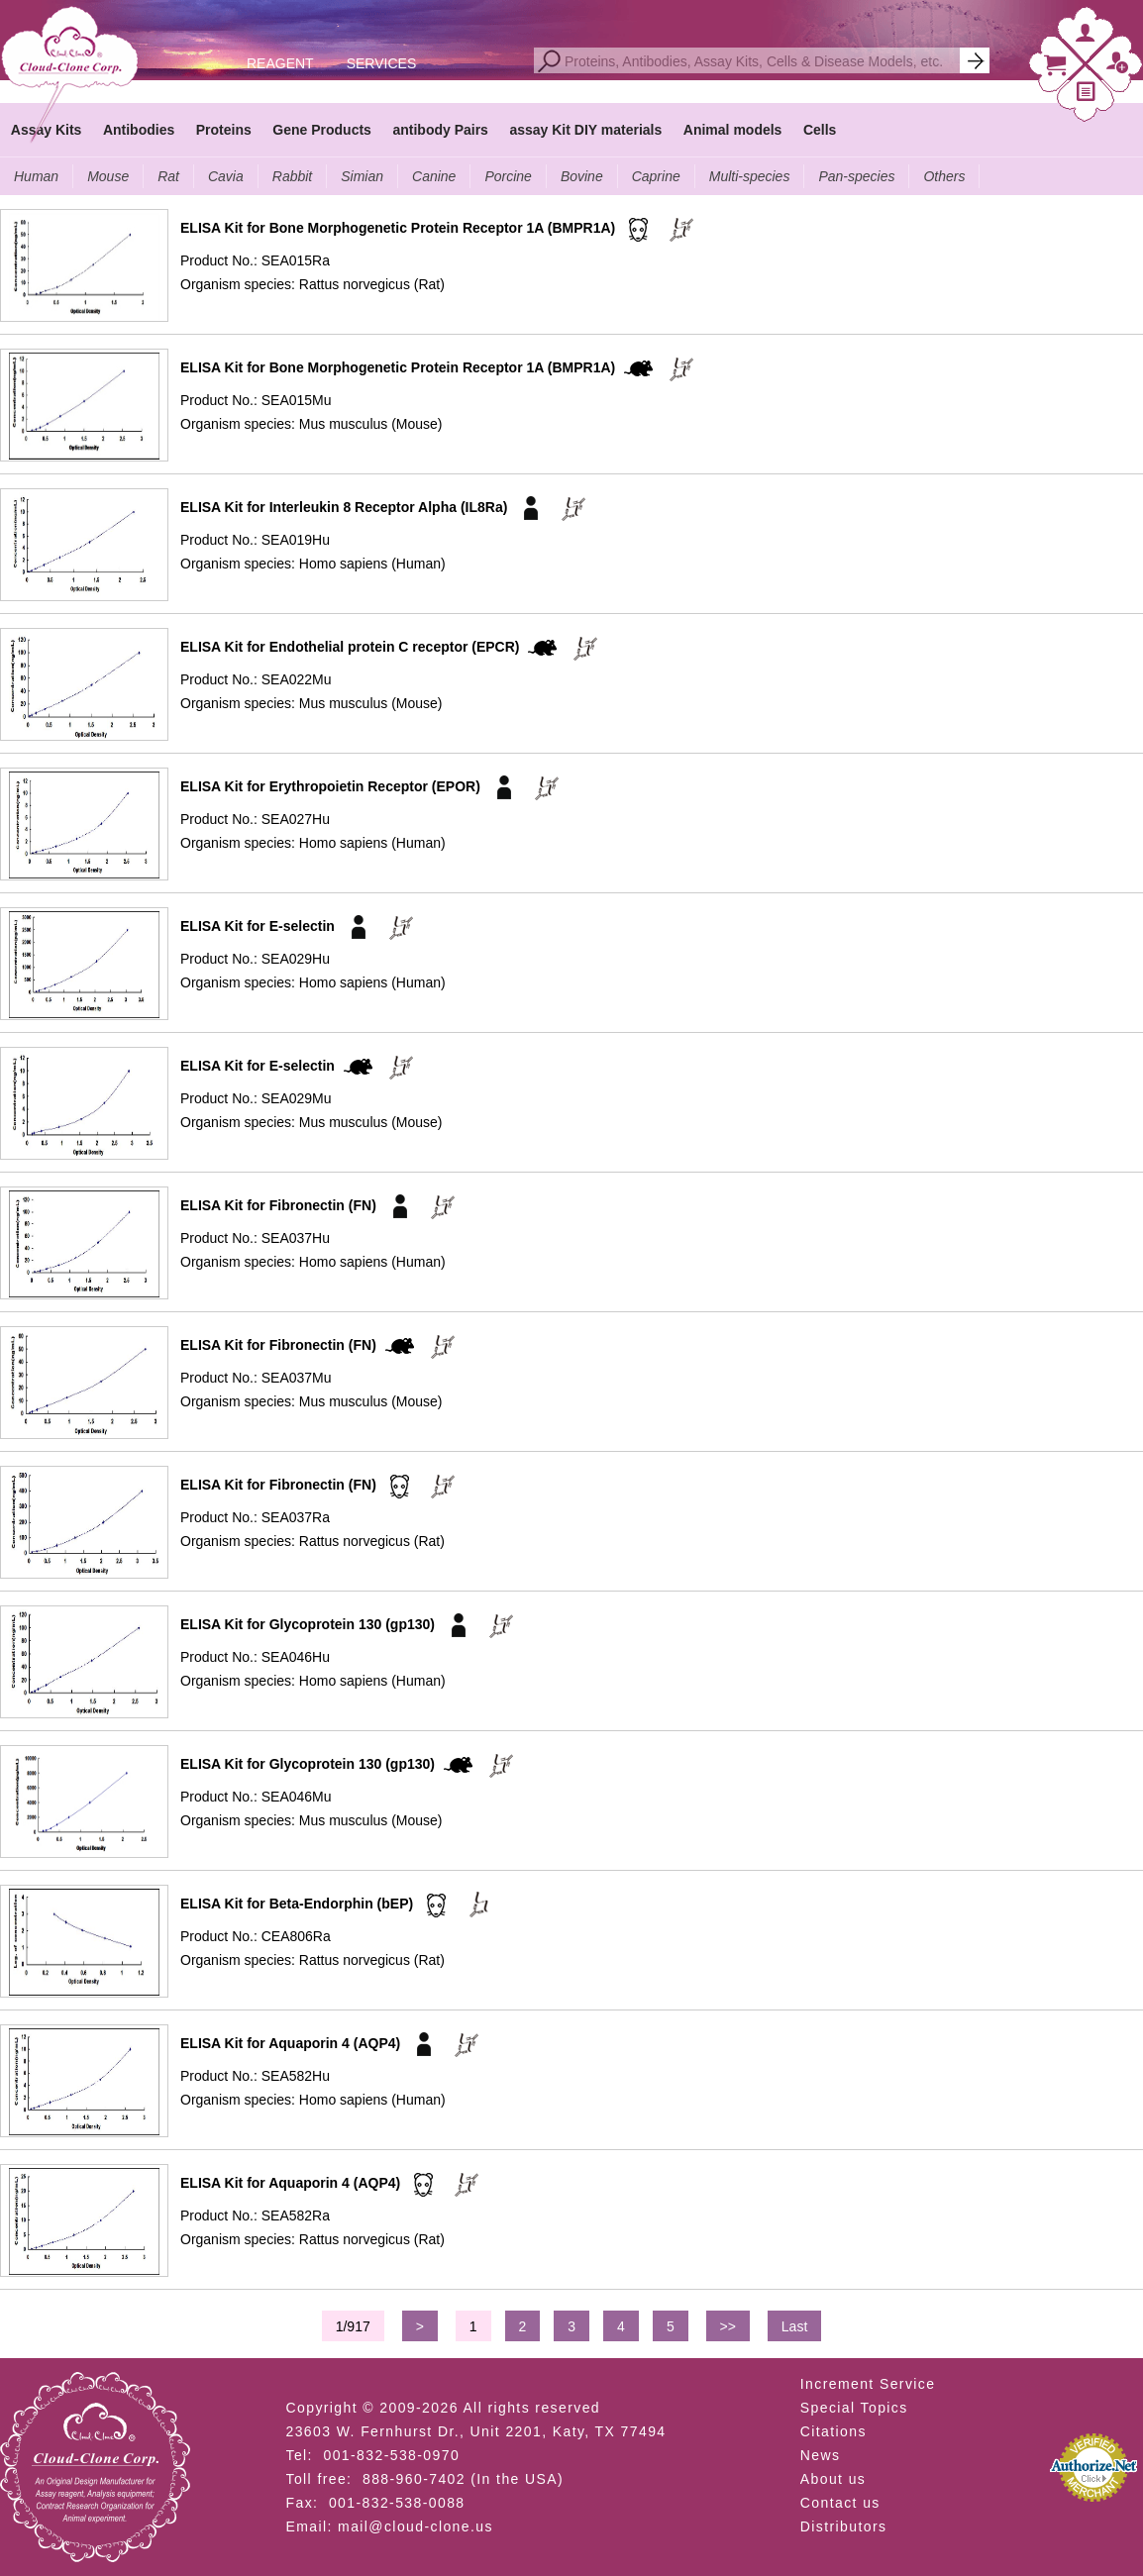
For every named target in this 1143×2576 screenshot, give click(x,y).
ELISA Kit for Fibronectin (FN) (278, 1205)
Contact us (840, 2503)
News (820, 2455)
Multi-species (749, 176)
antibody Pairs (439, 130)
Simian (362, 176)
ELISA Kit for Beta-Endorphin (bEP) (296, 1903)
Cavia (226, 176)
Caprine (656, 176)
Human (36, 176)
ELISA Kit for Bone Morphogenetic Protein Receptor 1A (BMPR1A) (397, 228)
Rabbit (292, 176)
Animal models (732, 130)
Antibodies (138, 130)
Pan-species (856, 176)
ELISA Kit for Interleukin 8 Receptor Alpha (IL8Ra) (343, 507)
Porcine (507, 176)
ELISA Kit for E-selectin (257, 926)
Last (794, 2326)
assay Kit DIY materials (585, 130)
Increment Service (868, 2384)
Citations (833, 2431)
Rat (168, 176)
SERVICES (382, 63)
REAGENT (280, 63)
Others (944, 176)
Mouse (108, 176)
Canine (434, 176)
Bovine (582, 176)
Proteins (224, 130)
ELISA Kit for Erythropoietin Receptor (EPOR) (330, 786)
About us (833, 2479)
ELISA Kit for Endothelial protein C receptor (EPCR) (350, 647)
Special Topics (854, 2408)
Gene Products (321, 130)
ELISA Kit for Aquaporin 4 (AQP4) (290, 2043)
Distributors (843, 2526)
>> (728, 2326)
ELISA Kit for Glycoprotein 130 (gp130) (307, 1624)
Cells (819, 130)
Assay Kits (46, 130)
